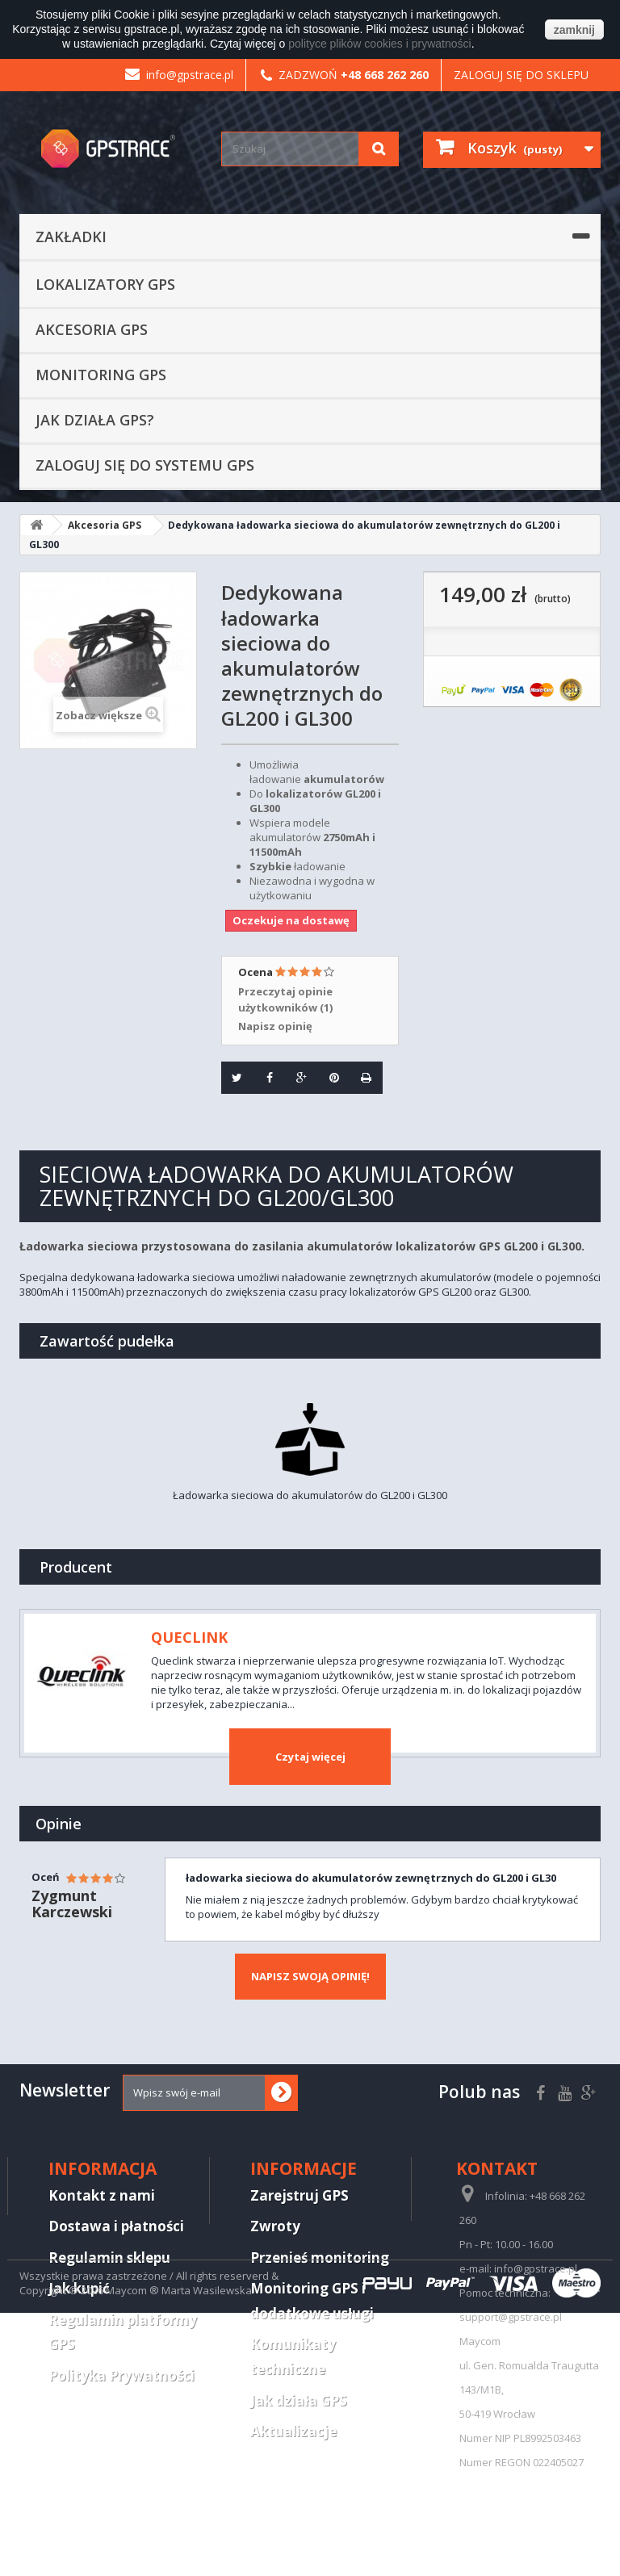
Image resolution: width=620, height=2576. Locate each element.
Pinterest (328, 1077)
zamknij (574, 29)
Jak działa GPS (298, 2400)
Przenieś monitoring (319, 2257)
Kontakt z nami (101, 2195)
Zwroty (275, 2226)
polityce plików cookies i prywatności (379, 43)
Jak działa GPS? (95, 419)
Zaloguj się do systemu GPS (145, 465)
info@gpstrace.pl (179, 74)
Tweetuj (232, 1077)
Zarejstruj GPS (299, 2195)
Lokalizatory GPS (105, 284)
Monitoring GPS (101, 374)
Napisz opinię (275, 1026)
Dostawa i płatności (116, 2226)
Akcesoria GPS (92, 329)
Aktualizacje (293, 2431)
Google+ (297, 1077)
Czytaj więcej (310, 1756)
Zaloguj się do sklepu (521, 74)
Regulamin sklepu (109, 2257)
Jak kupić (79, 2288)
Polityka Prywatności (121, 2375)
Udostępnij (263, 1077)
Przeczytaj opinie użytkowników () (285, 999)
